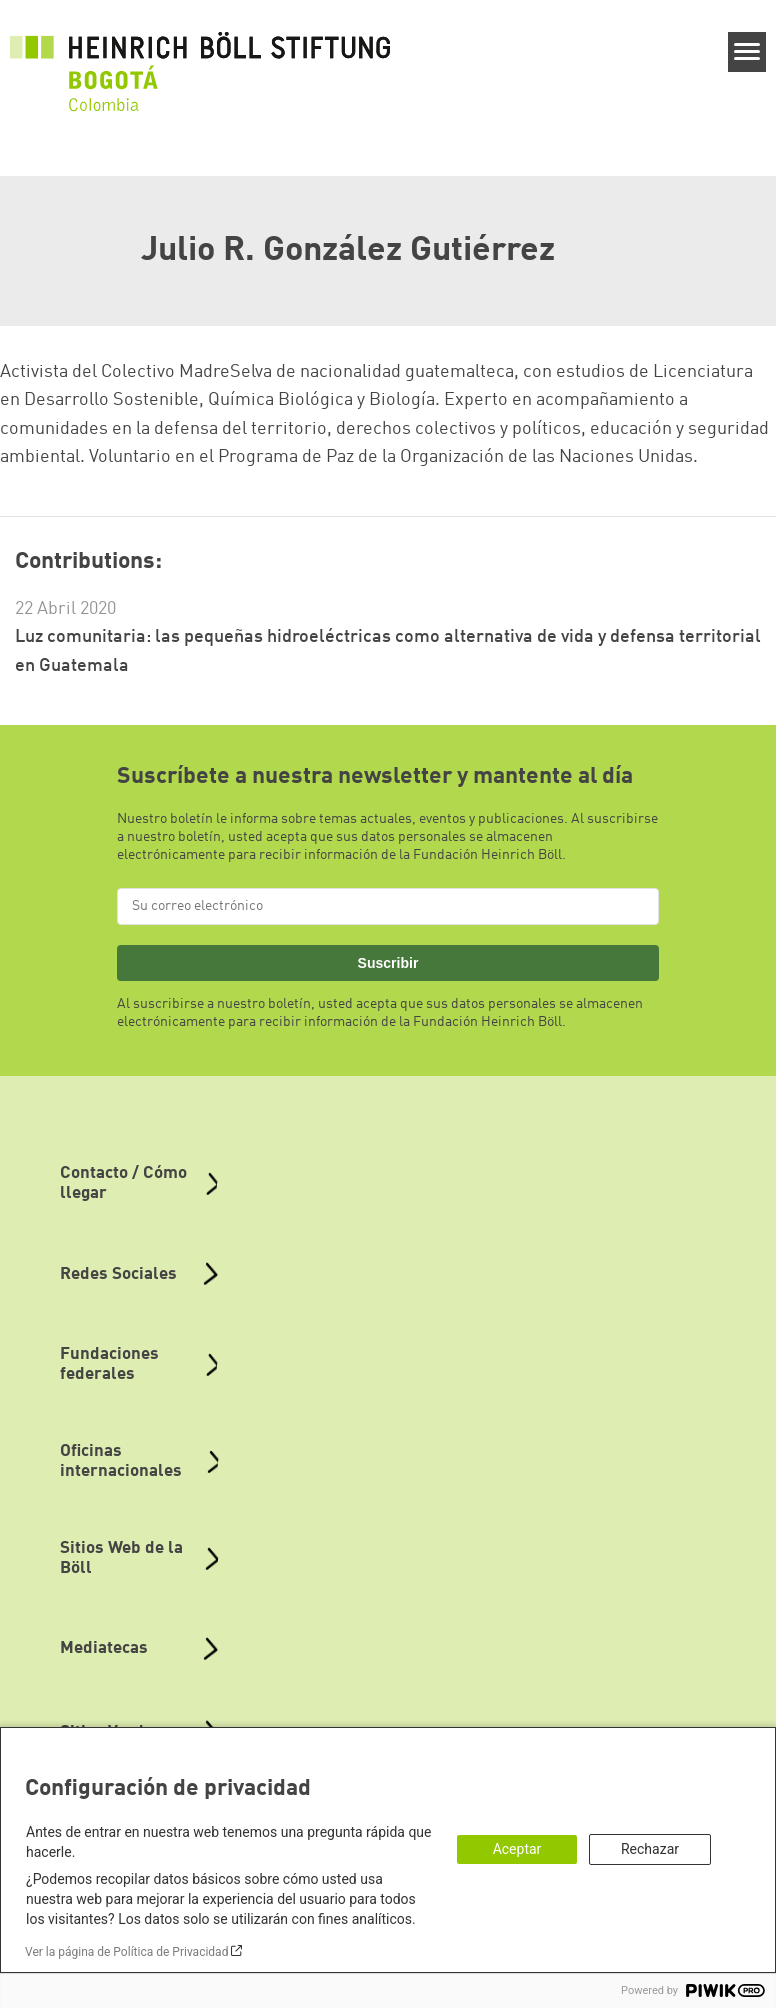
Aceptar (517, 1849)
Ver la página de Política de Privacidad (126, 1952)
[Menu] (747, 52)
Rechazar (650, 1849)
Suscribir (388, 963)
